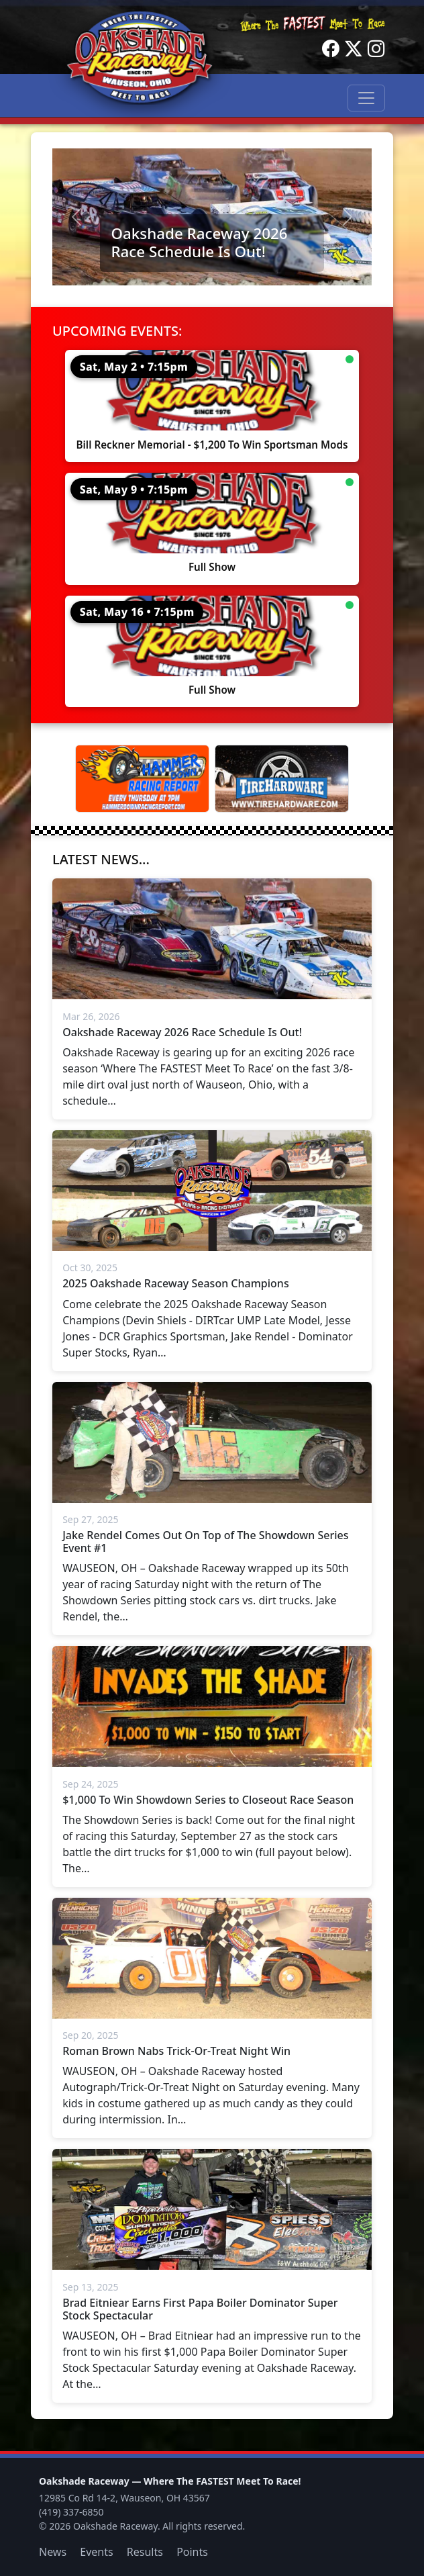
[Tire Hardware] (282, 779)
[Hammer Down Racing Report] (142, 779)
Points (192, 2551)
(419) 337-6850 (71, 2511)
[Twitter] (353, 49)
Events (96, 2551)
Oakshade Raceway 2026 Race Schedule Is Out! (199, 242)
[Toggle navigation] (366, 98)
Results (145, 2551)
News (52, 2551)
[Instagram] (376, 49)
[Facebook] (330, 49)
